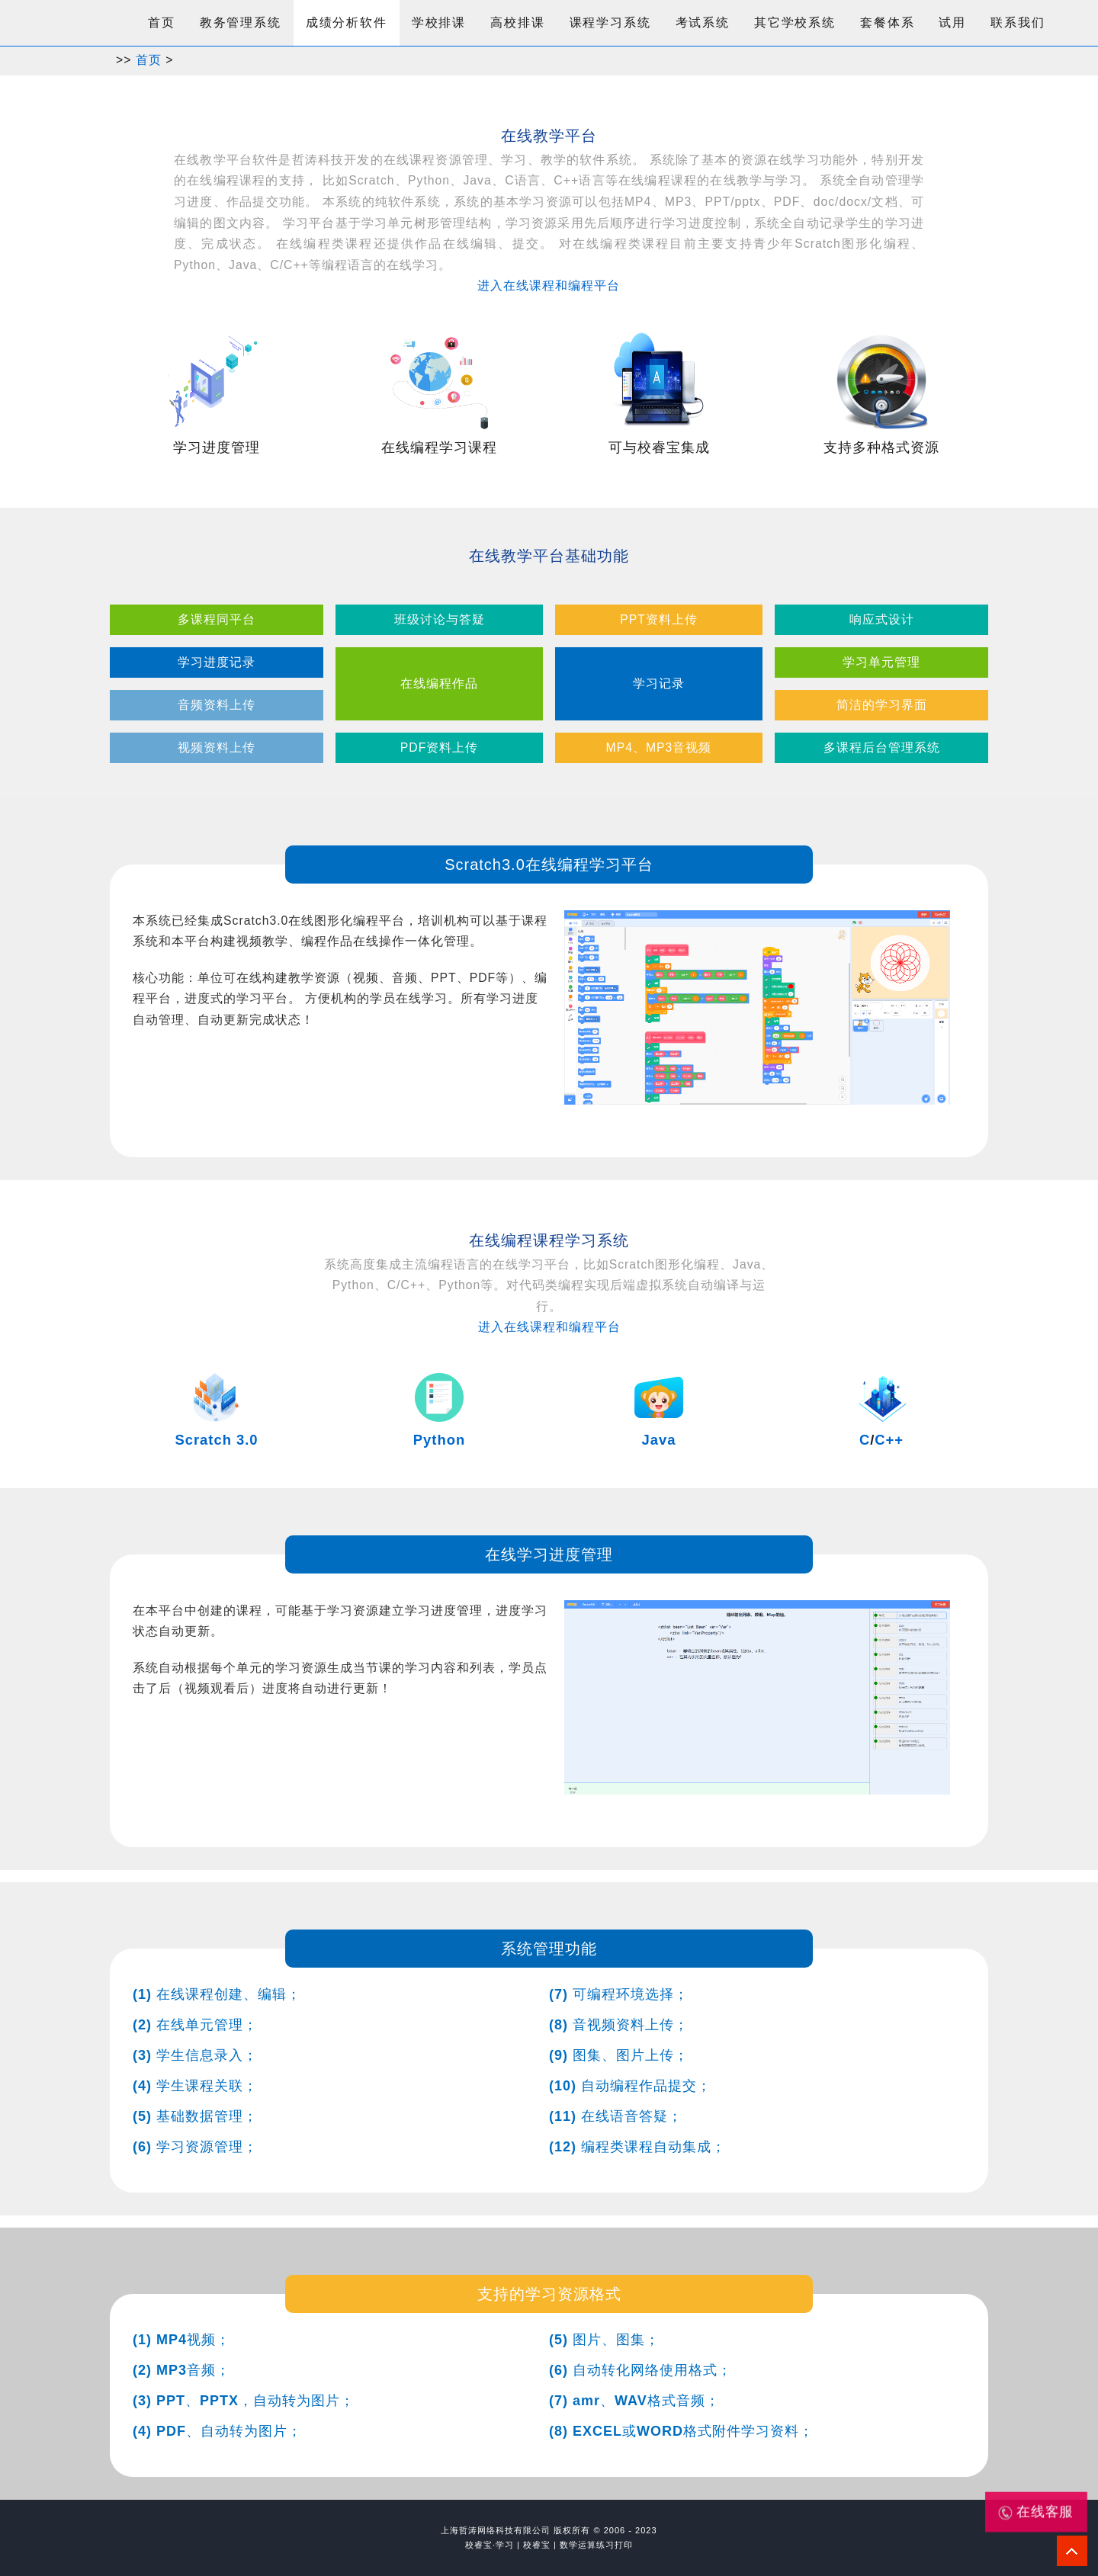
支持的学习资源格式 (549, 2294)
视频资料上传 (216, 747)
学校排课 (439, 22)
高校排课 (517, 22)
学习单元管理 (881, 662)
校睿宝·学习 (489, 2544)
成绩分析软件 (346, 22)
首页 (161, 22)
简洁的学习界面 (881, 704)
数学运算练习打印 (596, 2544)
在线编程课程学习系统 (549, 1240)
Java (659, 1440)
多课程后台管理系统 (882, 747)
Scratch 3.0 (216, 1440)
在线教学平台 (549, 135)
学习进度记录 (216, 662)
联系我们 (1017, 22)
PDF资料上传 (439, 747)
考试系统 (703, 22)
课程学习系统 (610, 22)
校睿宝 (537, 2544)
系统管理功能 (549, 1948)
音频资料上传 (216, 704)
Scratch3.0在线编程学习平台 (549, 864)
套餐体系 (887, 22)
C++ (889, 1440)
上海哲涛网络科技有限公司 (496, 2530)
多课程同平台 (216, 619)
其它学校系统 (795, 22)
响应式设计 (881, 619)
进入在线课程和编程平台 (548, 285)
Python (439, 1440)
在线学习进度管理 (549, 1554)
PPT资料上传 (659, 619)
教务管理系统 (240, 22)
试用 (952, 22)
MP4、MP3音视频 (659, 747)
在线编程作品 (439, 683)
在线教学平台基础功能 (549, 555)
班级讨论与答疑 (439, 619)
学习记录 (659, 683)
